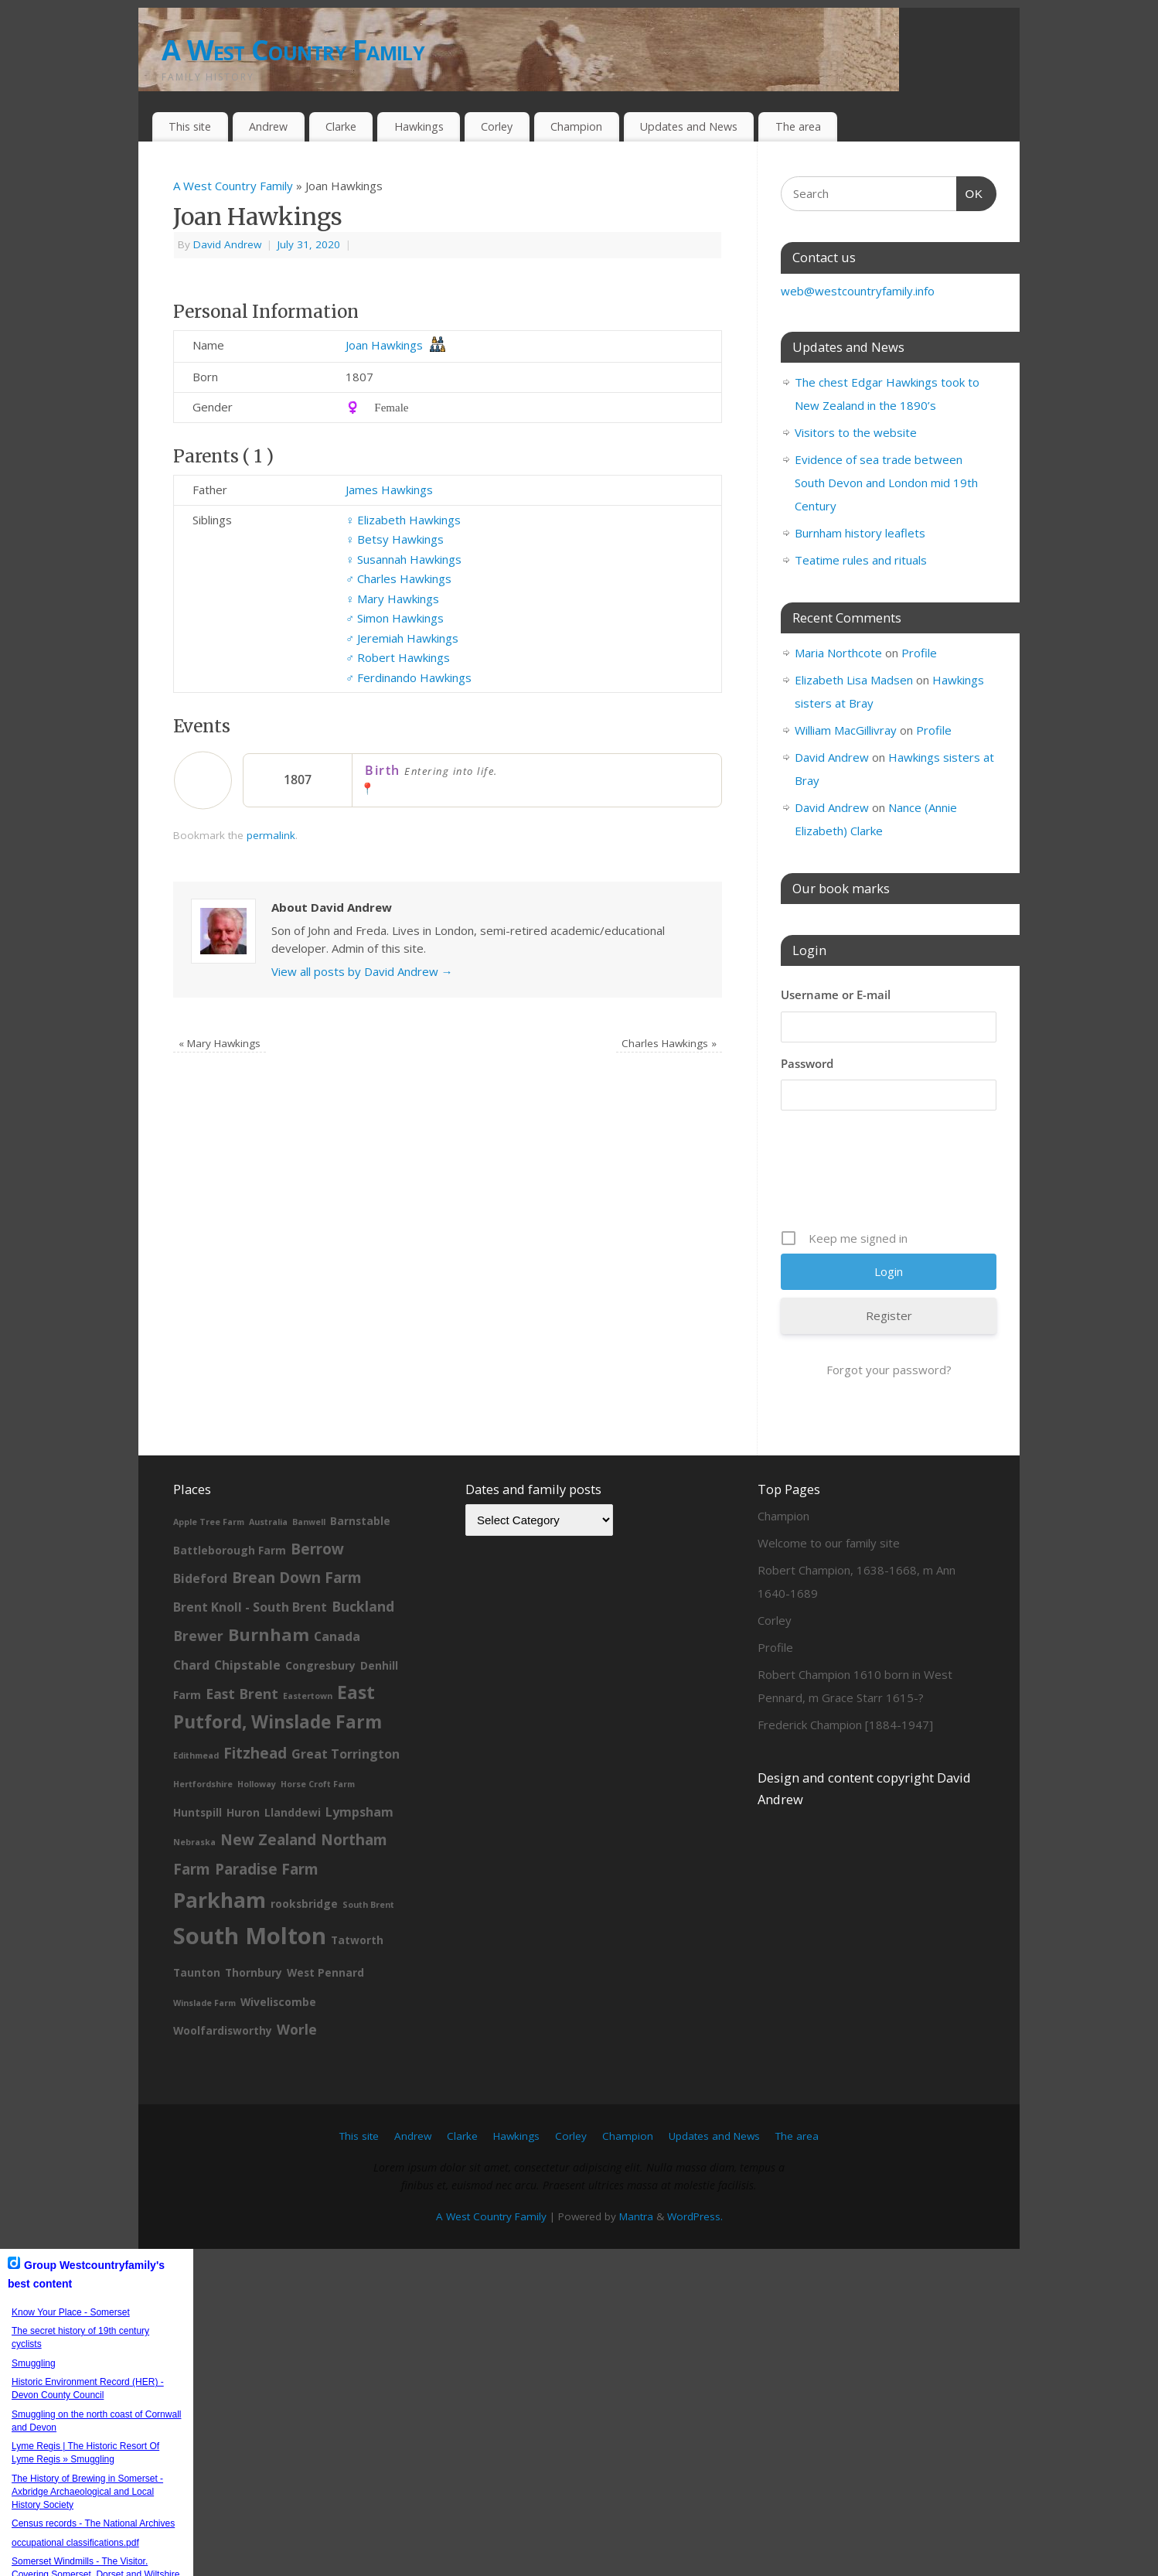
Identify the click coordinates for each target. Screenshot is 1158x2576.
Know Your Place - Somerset (71, 2312)
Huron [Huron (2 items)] (243, 1812)
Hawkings (419, 126)
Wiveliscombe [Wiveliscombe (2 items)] (278, 2001)
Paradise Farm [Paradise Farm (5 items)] (266, 1869)
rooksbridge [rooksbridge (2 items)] (304, 1903)
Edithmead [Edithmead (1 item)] (196, 1755)
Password (807, 1063)
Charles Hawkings (398, 578)
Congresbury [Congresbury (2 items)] (320, 1665)
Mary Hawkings (392, 598)
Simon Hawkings (395, 618)
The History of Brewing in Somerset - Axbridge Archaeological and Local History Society (87, 2491)
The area (798, 126)
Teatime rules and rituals (861, 560)
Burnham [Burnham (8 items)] (268, 1634)
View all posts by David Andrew (362, 971)
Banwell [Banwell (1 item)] (308, 1522)
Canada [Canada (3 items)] (337, 1636)
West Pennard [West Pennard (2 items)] (325, 1972)
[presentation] (898, 1175)
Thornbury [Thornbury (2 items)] (253, 1972)
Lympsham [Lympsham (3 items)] (359, 1811)
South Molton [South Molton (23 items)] (249, 1935)
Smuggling (34, 2363)
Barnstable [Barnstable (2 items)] (360, 1520)
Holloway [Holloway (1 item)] (256, 1784)
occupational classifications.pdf (75, 2542)
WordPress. (695, 2216)
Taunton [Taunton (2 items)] (196, 1972)
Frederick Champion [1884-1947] (845, 1724)
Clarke (340, 126)
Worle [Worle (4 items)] (297, 2029)
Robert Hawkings (398, 657)
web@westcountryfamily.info (858, 291)
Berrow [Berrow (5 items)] (317, 1549)
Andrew (268, 126)
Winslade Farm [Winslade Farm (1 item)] (204, 2003)
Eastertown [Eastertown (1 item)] (307, 1696)
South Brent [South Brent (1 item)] (368, 1904)
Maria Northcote (838, 652)
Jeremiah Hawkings (402, 638)
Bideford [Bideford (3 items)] (200, 1578)
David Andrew (227, 244)
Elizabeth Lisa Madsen (854, 680)
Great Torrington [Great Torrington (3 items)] (345, 1753)
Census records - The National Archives (93, 2523)
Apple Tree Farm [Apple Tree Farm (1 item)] (208, 1522)
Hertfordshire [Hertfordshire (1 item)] (203, 1784)
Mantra (636, 2216)
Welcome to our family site (829, 1543)
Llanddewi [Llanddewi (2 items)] (292, 1812)
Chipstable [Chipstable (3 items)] (247, 1665)
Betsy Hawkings (395, 539)
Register (889, 1315)
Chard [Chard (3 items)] (191, 1665)
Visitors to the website (856, 432)
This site (190, 126)
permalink (271, 835)
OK (970, 191)
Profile (919, 652)
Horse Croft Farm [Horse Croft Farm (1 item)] (318, 1784)
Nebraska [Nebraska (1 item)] (194, 1842)
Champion (576, 126)
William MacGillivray (846, 730)
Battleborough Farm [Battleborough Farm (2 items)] (229, 1550)
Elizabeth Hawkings (403, 519)
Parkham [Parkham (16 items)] (219, 1899)
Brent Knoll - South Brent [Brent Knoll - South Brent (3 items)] (250, 1607)
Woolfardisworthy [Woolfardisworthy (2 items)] (222, 2030)
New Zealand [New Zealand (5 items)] (268, 1840)
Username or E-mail (836, 994)
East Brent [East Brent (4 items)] (242, 1693)
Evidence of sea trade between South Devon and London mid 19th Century (886, 482)
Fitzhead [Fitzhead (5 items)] (255, 1753)
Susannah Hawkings (403, 559)
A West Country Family (293, 50)
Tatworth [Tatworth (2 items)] (357, 1940)
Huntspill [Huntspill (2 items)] (197, 1812)
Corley (497, 126)
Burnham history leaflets (860, 533)
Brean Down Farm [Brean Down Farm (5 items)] (297, 1578)
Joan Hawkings (384, 345)
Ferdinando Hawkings (409, 677)
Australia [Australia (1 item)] (268, 1522)
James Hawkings (389, 489)
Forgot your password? (889, 1369)
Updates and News (688, 126)
